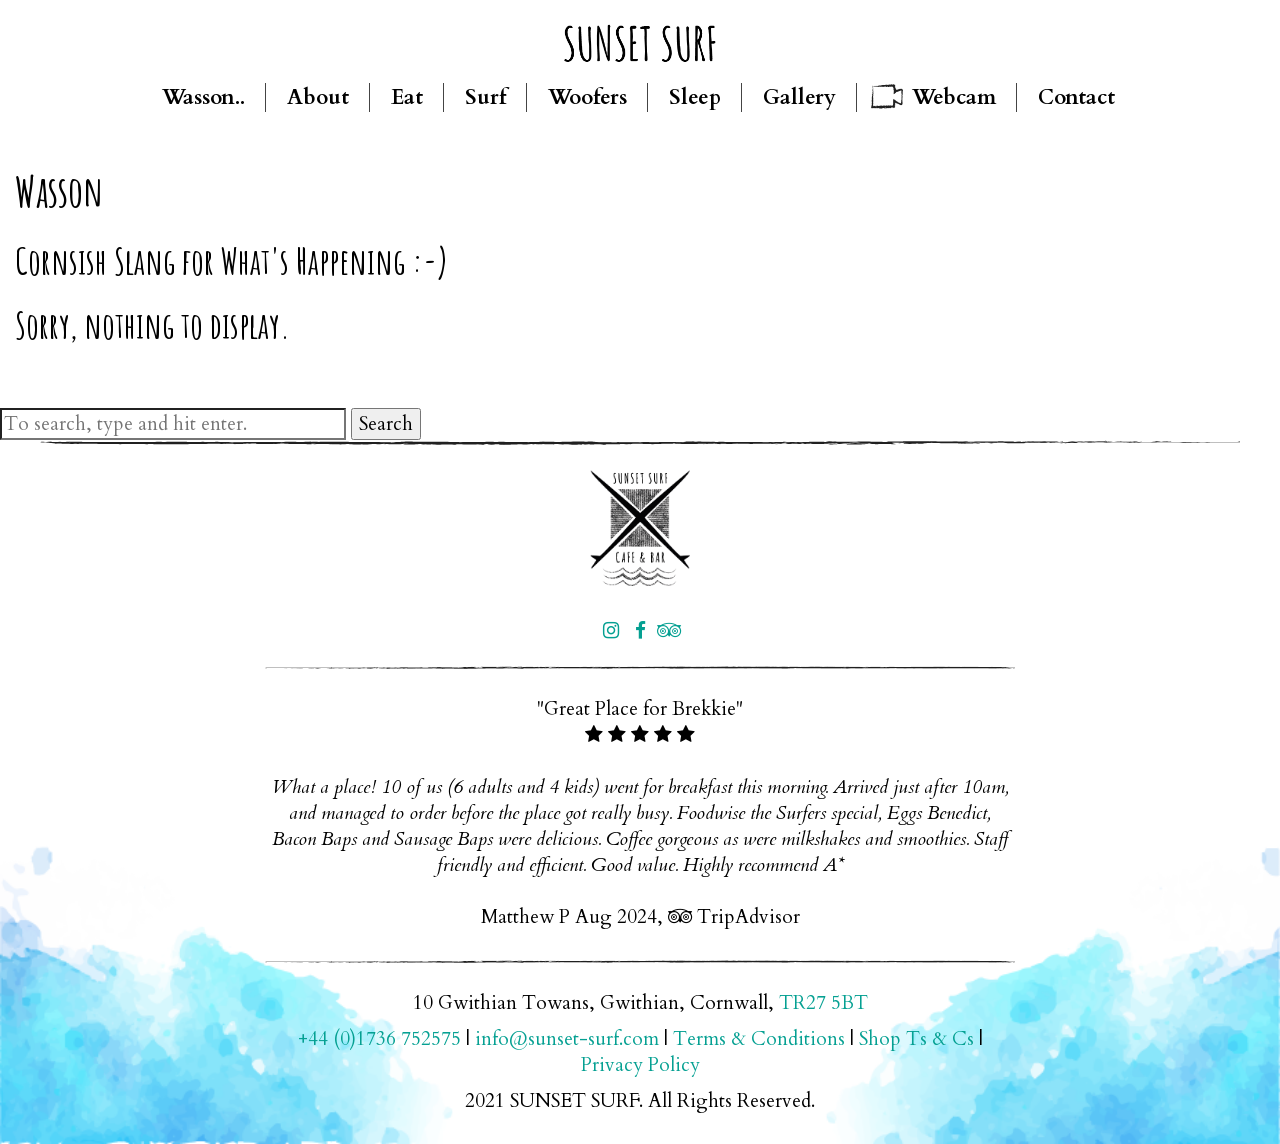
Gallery (799, 97)
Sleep (695, 97)
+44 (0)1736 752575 (379, 1039)
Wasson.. (203, 97)
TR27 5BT (823, 1003)
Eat (407, 97)
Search (386, 424)
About (318, 97)
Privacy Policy (640, 1065)
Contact (1076, 97)
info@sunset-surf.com (567, 1039)
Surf (485, 97)
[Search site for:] (173, 424)
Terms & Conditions (759, 1039)
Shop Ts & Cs (916, 1039)
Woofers (587, 97)
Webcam (954, 97)
